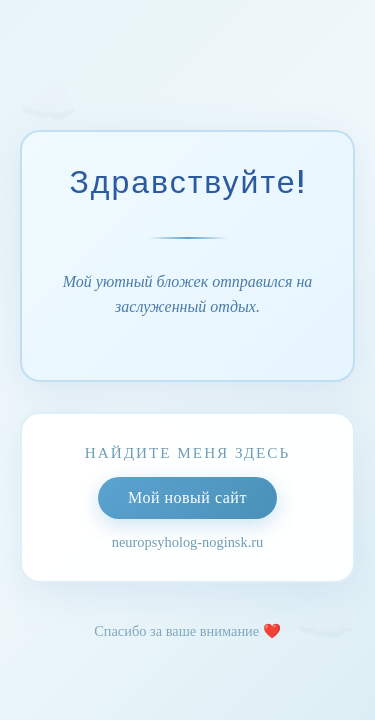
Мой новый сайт (187, 497)
